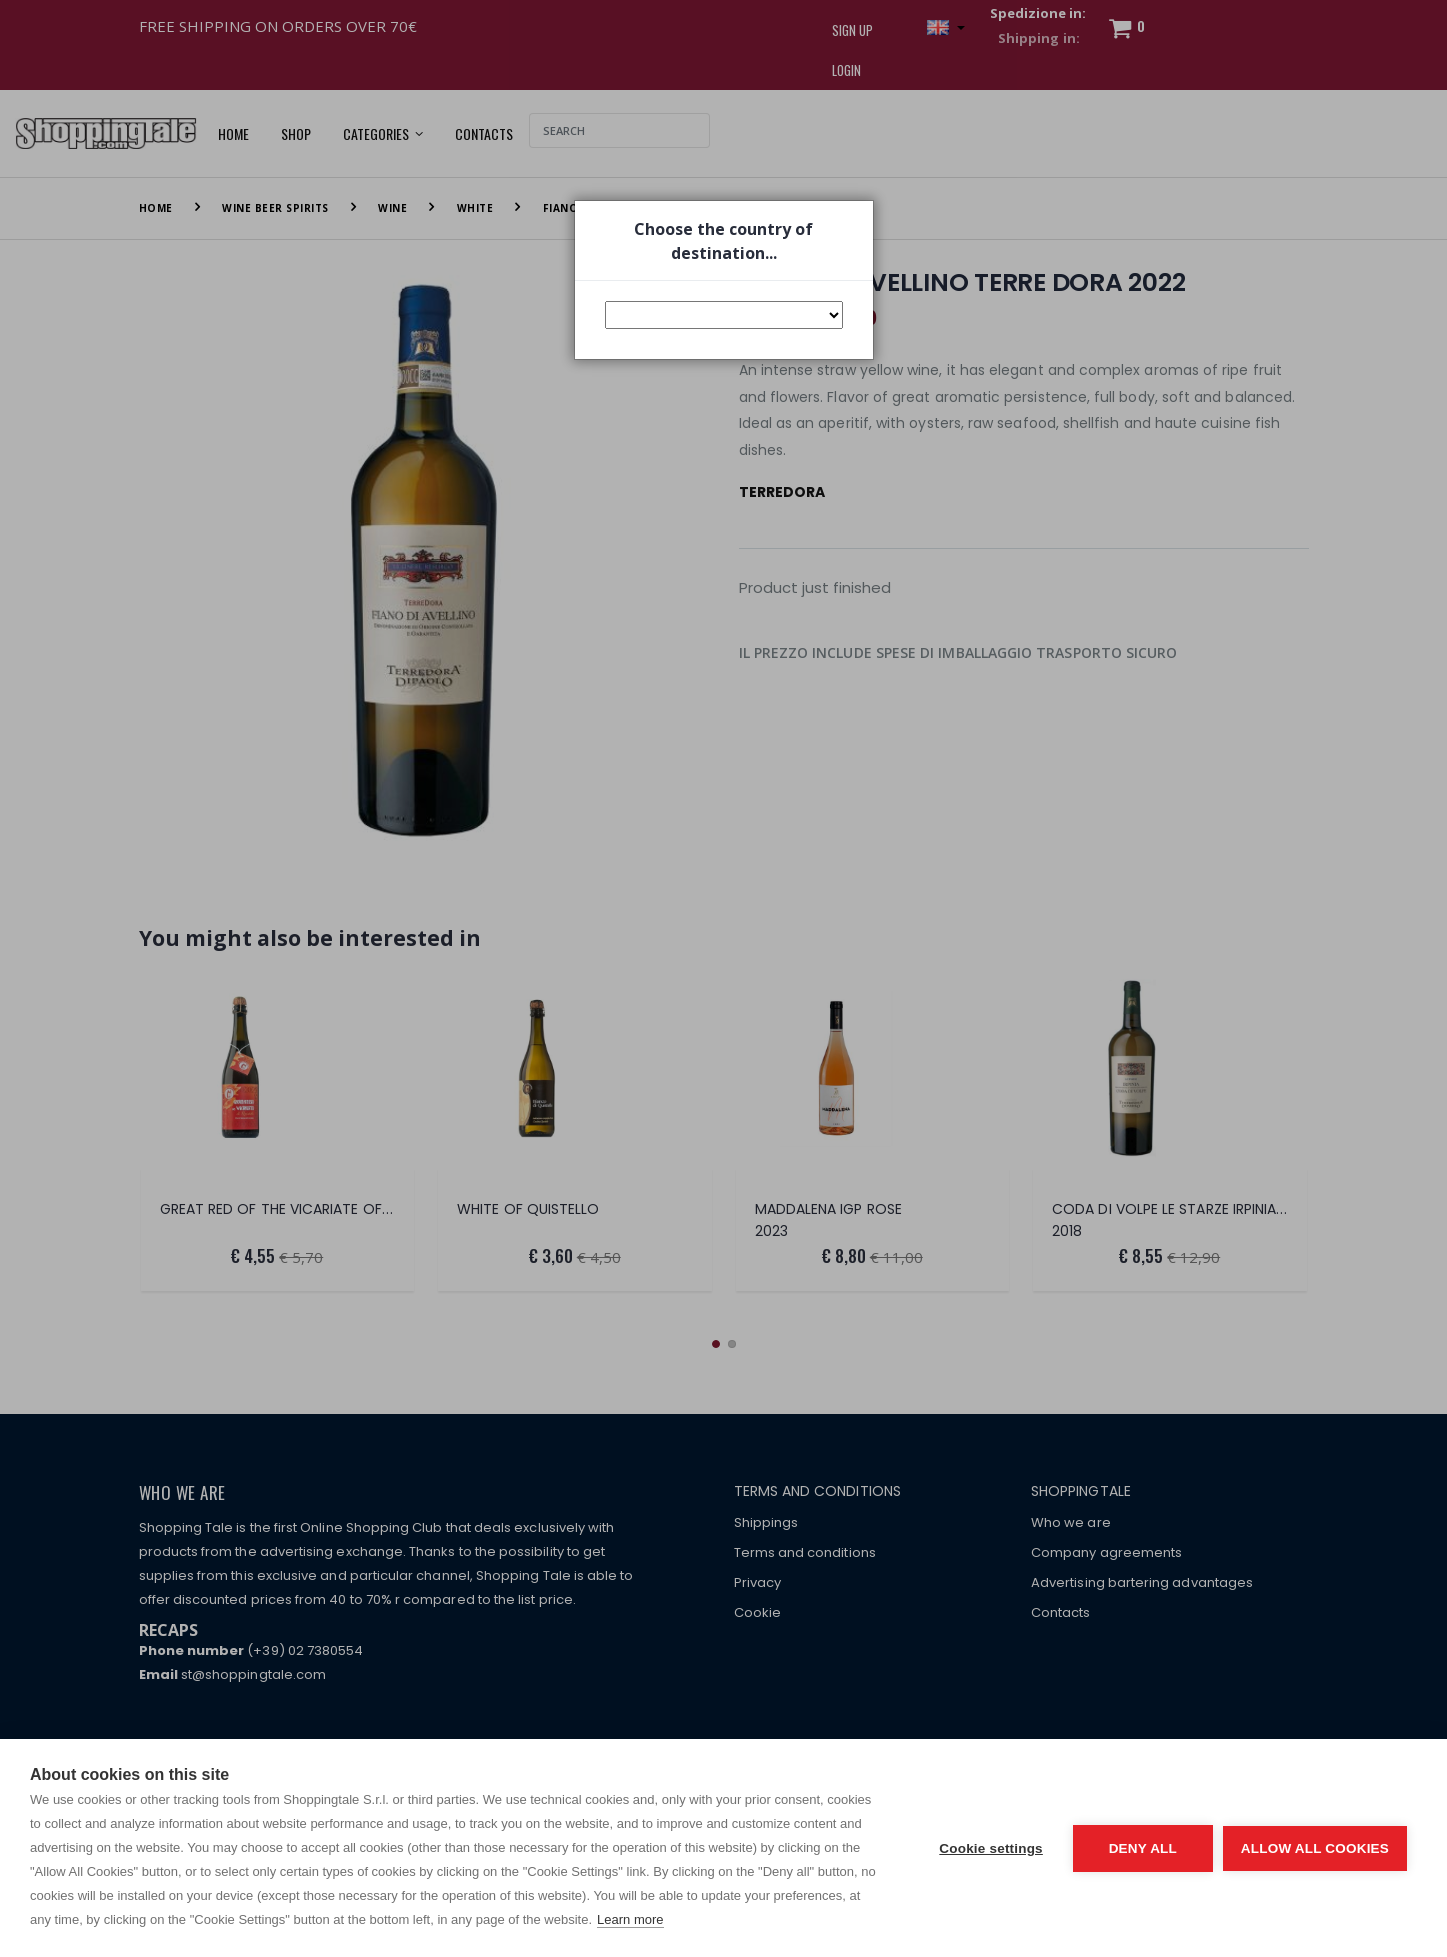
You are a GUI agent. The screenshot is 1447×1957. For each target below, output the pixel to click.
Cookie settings (991, 1848)
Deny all (1143, 1848)
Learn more (630, 1919)
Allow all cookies (1315, 1848)
